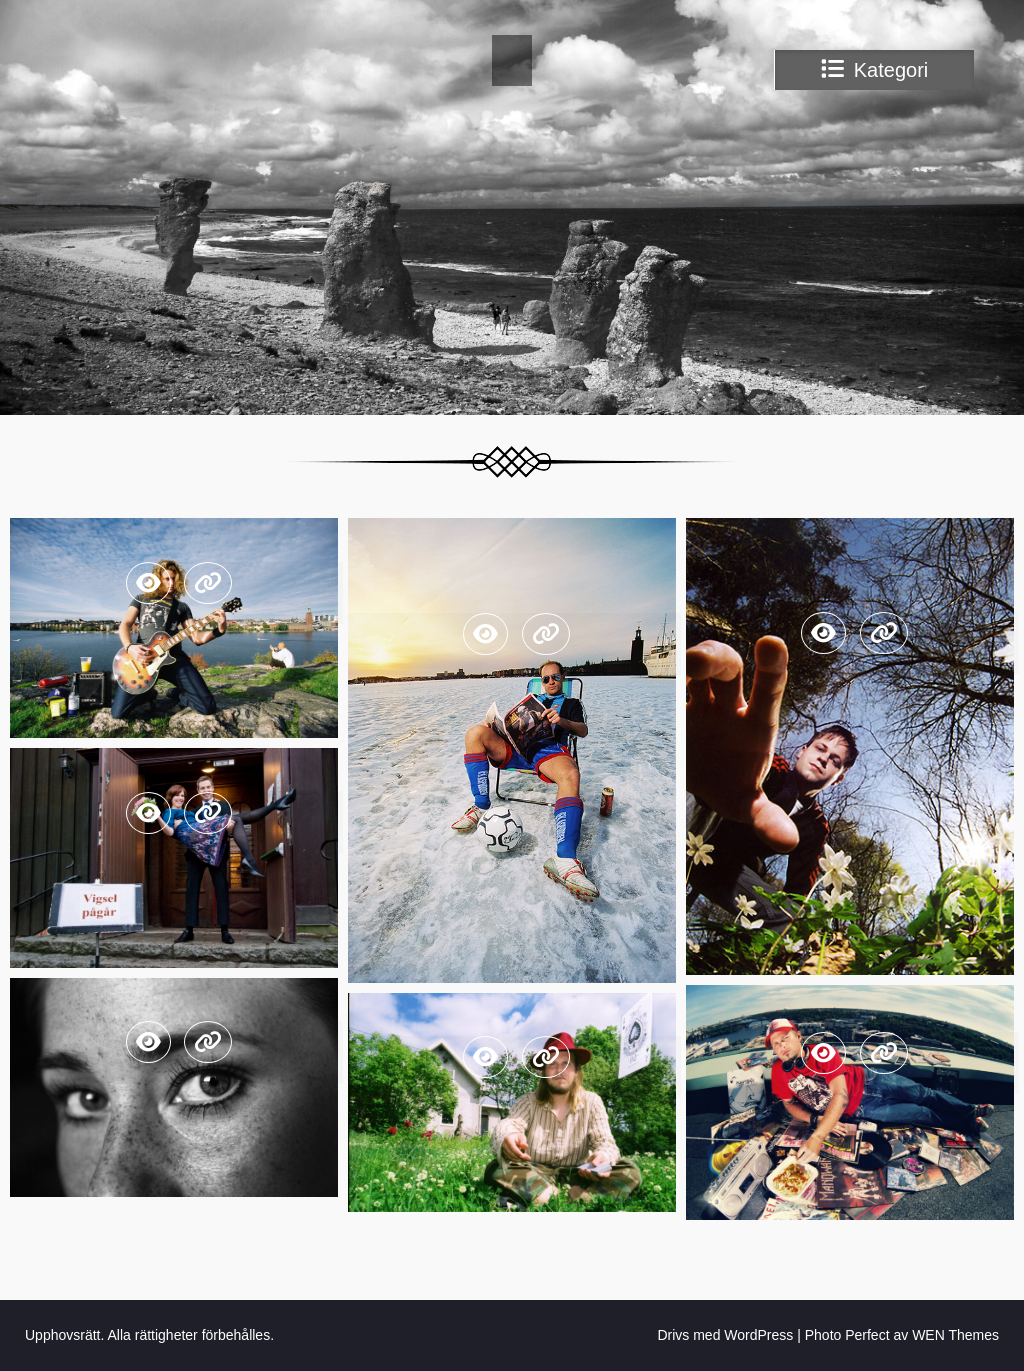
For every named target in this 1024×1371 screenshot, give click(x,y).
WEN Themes (955, 1335)
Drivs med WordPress (725, 1335)
